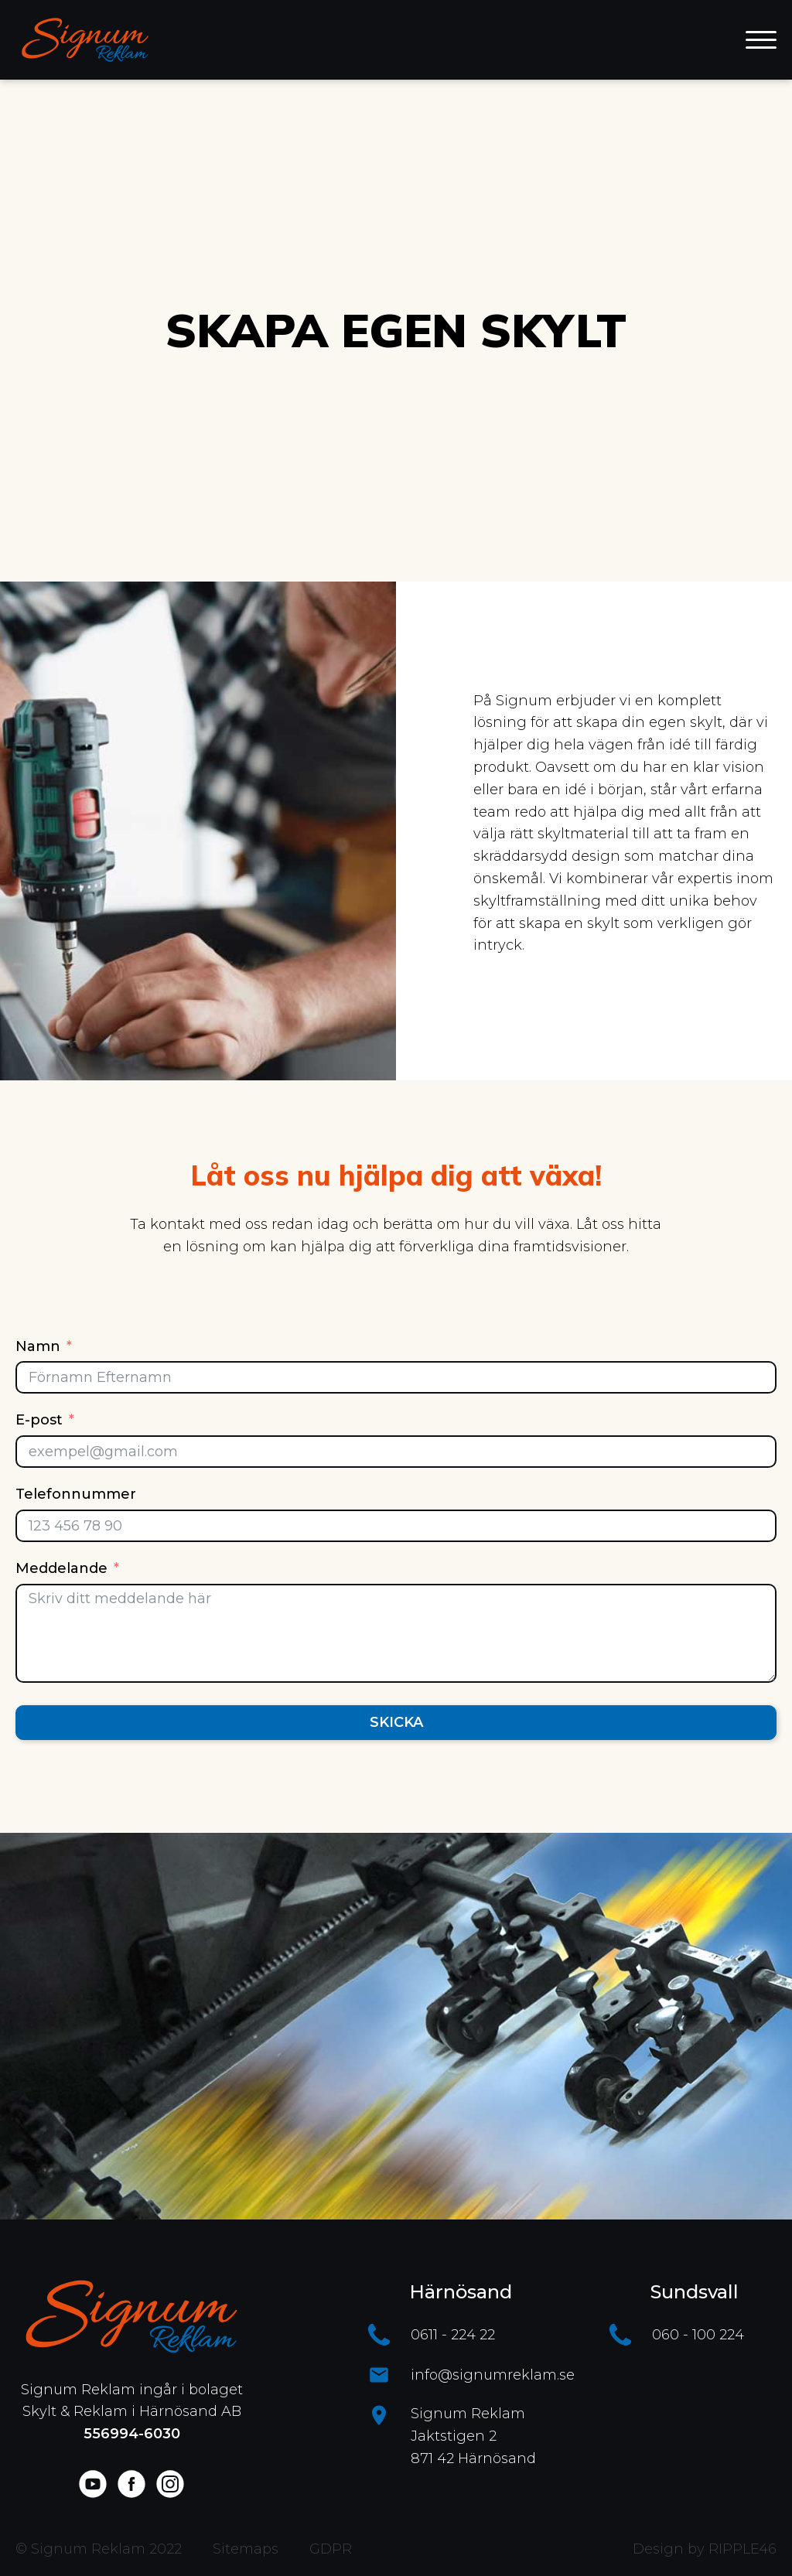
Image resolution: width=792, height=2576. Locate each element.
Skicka (396, 1722)
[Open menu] (761, 40)
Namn (37, 1346)
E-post (39, 1419)
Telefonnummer (75, 1494)
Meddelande (61, 1568)
